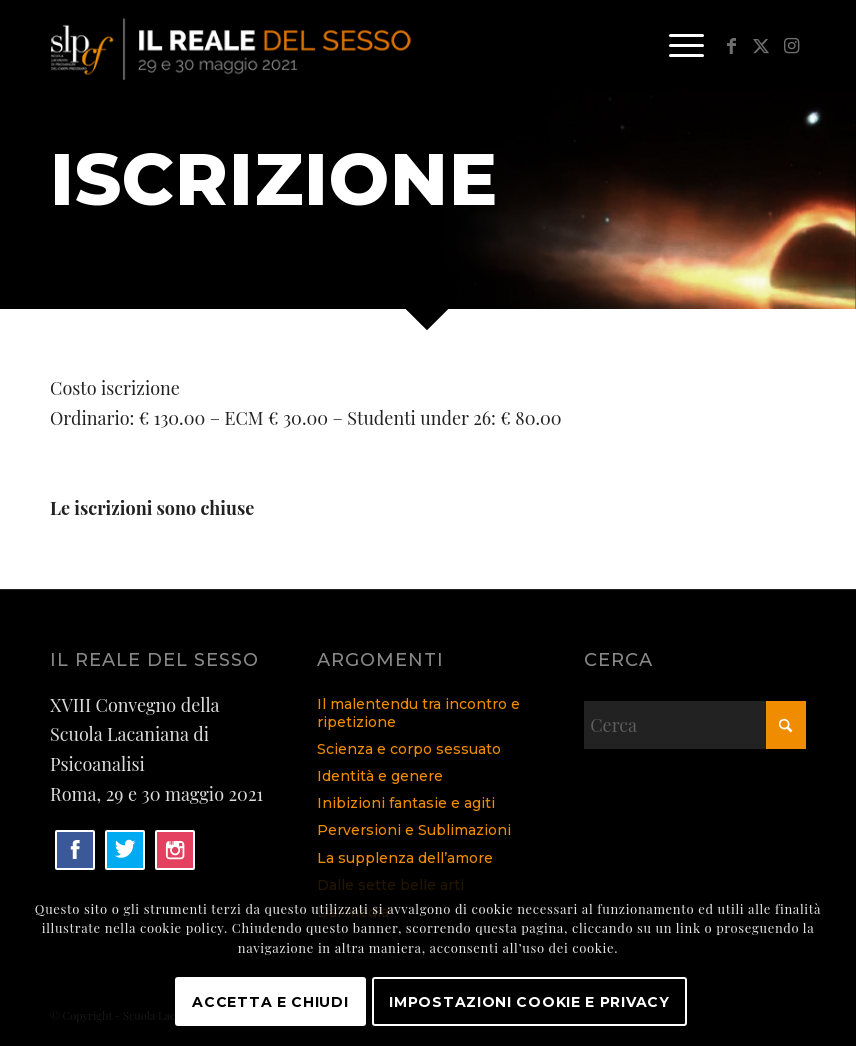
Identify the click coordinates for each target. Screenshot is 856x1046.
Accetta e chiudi (270, 1002)
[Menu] (676, 45)
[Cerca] (695, 725)
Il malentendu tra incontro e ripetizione (418, 713)
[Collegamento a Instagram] (791, 45)
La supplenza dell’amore (405, 858)
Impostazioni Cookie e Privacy (529, 1002)
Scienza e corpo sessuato (409, 749)
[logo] (233, 45)
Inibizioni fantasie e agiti (406, 803)
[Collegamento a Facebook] (731, 45)
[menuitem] (676, 45)
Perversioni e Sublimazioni (414, 830)
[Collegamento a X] (761, 45)
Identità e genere (380, 776)
